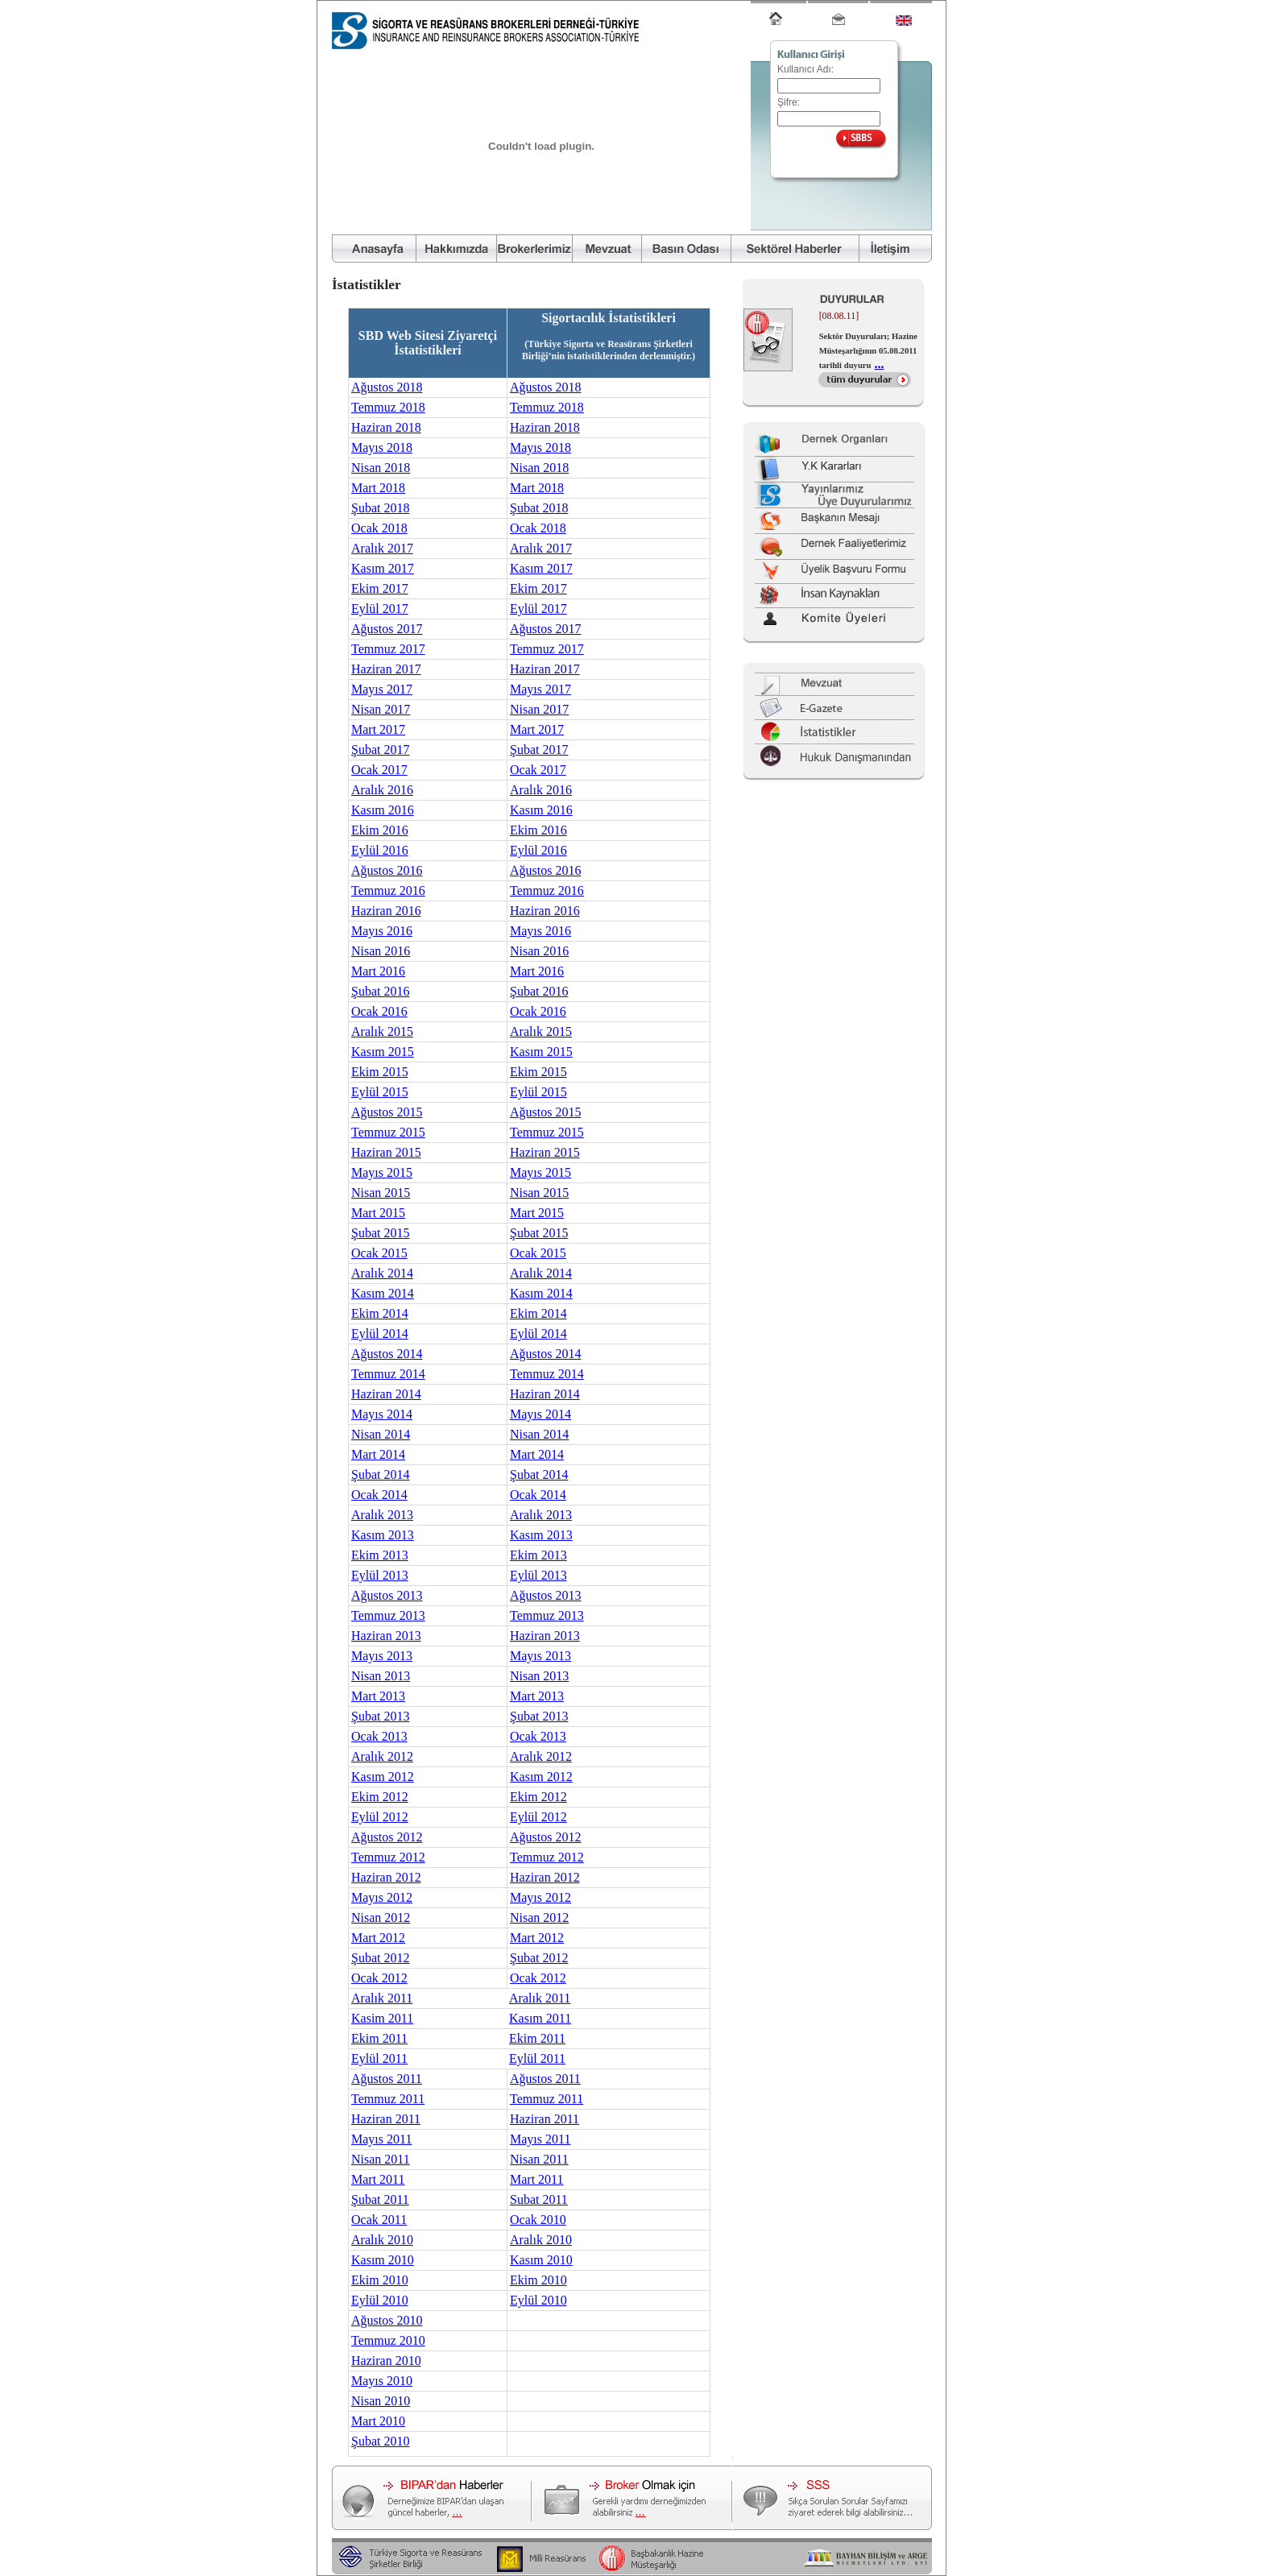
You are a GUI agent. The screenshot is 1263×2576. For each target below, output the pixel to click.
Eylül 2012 (379, 1817)
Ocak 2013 (379, 1736)
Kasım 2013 (382, 1535)
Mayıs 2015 (381, 1172)
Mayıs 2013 (381, 1656)
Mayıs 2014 (381, 1414)
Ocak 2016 (379, 1011)
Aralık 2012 (382, 1756)
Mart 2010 (378, 2421)
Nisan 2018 (380, 467)
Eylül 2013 (379, 1575)
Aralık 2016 (382, 790)
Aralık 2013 (382, 1515)
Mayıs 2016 (381, 931)
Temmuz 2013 (388, 1615)
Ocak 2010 (538, 2219)
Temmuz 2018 (388, 407)
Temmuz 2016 (388, 890)
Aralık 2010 (382, 2240)
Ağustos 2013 (386, 1595)
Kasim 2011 (382, 2018)
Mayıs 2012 (381, 1897)
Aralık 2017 (382, 548)
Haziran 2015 (386, 1152)
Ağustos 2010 (386, 2320)
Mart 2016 (378, 971)
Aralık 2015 (382, 1031)
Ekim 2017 (379, 588)
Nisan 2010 (380, 2401)
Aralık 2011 (381, 1998)
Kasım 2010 (382, 2260)
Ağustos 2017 (386, 629)
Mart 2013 (378, 1696)
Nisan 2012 (380, 1917)
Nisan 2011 (380, 2159)
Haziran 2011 (385, 2119)
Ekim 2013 (379, 1555)
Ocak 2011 (379, 2219)
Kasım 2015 (382, 1051)
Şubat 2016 (380, 991)
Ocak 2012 (379, 1978)
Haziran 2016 (386, 910)
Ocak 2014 (379, 1494)
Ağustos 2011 (386, 2078)
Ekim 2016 (379, 830)
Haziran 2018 (386, 427)
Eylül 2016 (379, 850)
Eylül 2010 (379, 2300)
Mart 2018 (378, 488)
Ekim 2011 (379, 2038)
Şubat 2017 (380, 749)
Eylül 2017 (379, 608)
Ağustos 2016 (386, 870)
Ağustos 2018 (386, 387)
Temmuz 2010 (388, 2340)
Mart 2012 (378, 1937)
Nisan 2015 (380, 1192)
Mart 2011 (378, 2179)
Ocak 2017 (379, 770)
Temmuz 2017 (388, 649)
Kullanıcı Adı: (805, 69)
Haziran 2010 (386, 2360)
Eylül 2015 (379, 1092)
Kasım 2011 (540, 2018)
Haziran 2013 (386, 1635)
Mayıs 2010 (381, 2381)
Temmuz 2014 (388, 1374)
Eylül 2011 (379, 2058)
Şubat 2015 (380, 1233)
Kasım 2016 (382, 810)
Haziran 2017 (386, 669)
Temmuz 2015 (388, 1132)
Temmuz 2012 (388, 1857)
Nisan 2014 (380, 1434)
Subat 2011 (539, 2199)
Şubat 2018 (380, 508)
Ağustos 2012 (386, 1837)
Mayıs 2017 (381, 689)
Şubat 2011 (380, 2199)
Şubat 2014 (380, 1474)
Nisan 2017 (380, 709)
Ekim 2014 (379, 1313)
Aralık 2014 (382, 1273)
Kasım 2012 (382, 1776)
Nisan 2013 (380, 1676)
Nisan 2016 (380, 951)
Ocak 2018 (379, 528)
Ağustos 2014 (386, 1353)
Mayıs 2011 (381, 2139)
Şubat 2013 (380, 1716)
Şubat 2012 (380, 1958)
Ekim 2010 (379, 2280)
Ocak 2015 (379, 1253)
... (879, 364)
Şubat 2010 (380, 2441)
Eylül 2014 (379, 1333)
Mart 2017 (378, 729)
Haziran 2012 (386, 1877)
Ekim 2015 (379, 1072)
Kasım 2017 (382, 568)
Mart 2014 (378, 1454)
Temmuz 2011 (387, 2099)
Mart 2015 (378, 1213)
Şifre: (788, 102)
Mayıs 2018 (381, 447)
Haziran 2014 (386, 1394)
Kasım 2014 (382, 1293)
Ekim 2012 (379, 1797)
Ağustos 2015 (386, 1112)
